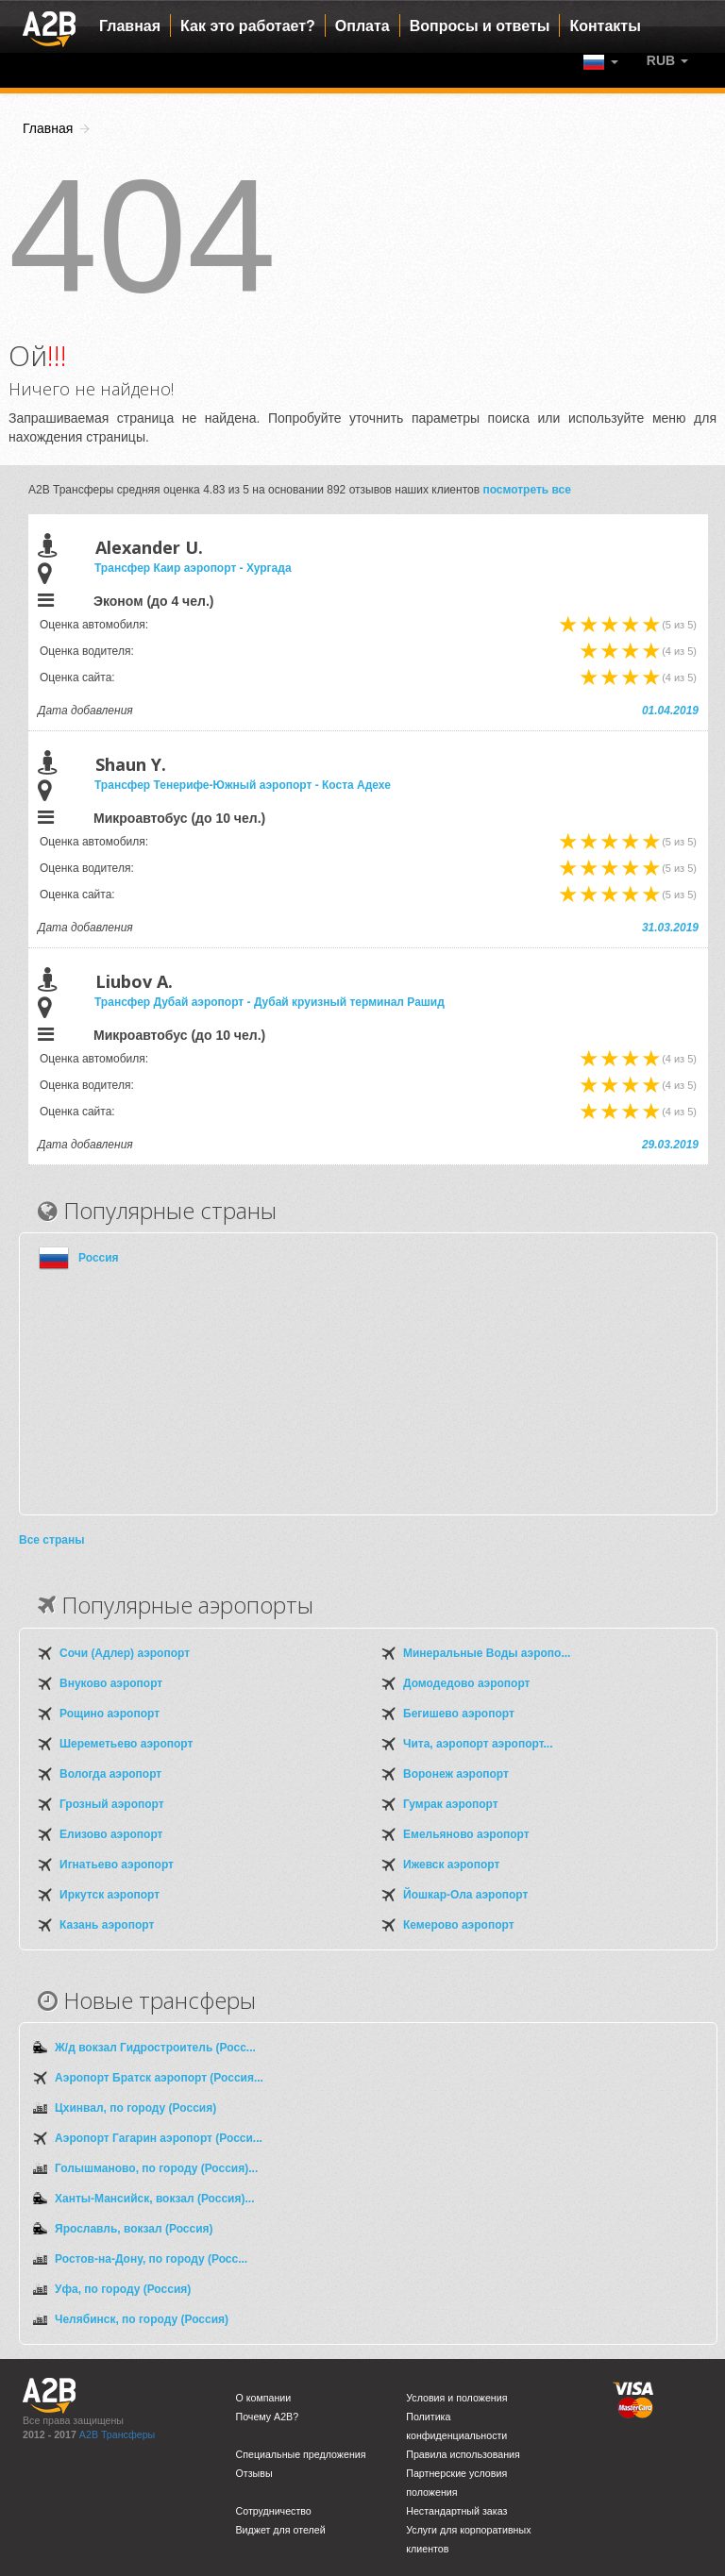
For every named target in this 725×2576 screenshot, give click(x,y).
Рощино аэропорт (109, 1713)
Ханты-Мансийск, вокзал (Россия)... (154, 2198)
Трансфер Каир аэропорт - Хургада (193, 568)
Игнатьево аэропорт (116, 1864)
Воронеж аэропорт (456, 1774)
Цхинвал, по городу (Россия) (135, 2108)
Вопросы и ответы (480, 26)
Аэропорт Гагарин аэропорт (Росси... (158, 2138)
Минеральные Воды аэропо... (486, 1653)
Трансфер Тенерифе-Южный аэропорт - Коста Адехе (242, 785)
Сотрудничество (274, 2511)
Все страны (51, 1540)
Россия (98, 1257)
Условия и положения (456, 2397)
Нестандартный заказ (456, 2511)
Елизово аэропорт (110, 1834)
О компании (264, 2397)
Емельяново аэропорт (466, 1834)
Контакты (604, 26)
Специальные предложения (301, 2454)
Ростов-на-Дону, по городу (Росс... (151, 2259)
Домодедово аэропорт (466, 1683)
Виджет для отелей (281, 2529)
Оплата (362, 26)
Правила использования (463, 2454)
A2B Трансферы (117, 2434)
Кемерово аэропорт (458, 1925)
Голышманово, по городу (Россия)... (156, 2168)
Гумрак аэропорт (450, 1804)
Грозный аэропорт (111, 1804)
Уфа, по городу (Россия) (123, 2289)
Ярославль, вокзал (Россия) (134, 2228)
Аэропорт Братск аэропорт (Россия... (159, 2077)
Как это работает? (247, 26)
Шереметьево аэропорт (126, 1743)
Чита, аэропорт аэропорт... (477, 1743)
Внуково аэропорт (110, 1683)
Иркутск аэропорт (109, 1894)
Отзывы (254, 2473)
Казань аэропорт (106, 1925)
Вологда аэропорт (110, 1774)
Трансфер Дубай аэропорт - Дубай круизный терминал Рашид (269, 1002)
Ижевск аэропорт (451, 1864)
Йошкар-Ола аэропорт (465, 1894)
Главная (129, 26)
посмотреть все (526, 489)
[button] (667, 60)
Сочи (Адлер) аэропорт (124, 1653)
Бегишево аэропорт (458, 1713)
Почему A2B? (267, 2416)
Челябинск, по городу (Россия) (141, 2319)
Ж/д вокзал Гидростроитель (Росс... (155, 2047)
